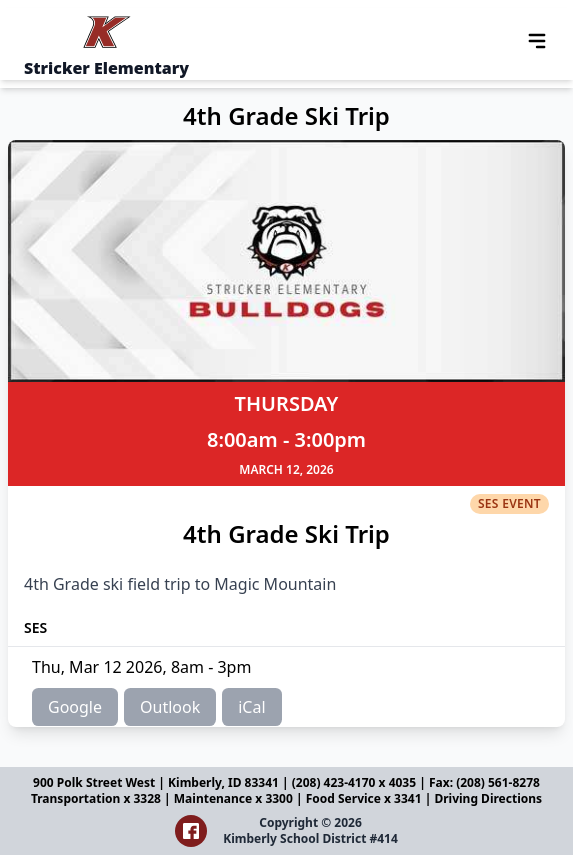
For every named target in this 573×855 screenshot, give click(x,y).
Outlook (170, 707)
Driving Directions (488, 798)
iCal (251, 707)
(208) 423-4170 (335, 782)
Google (75, 707)
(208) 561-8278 (498, 782)
